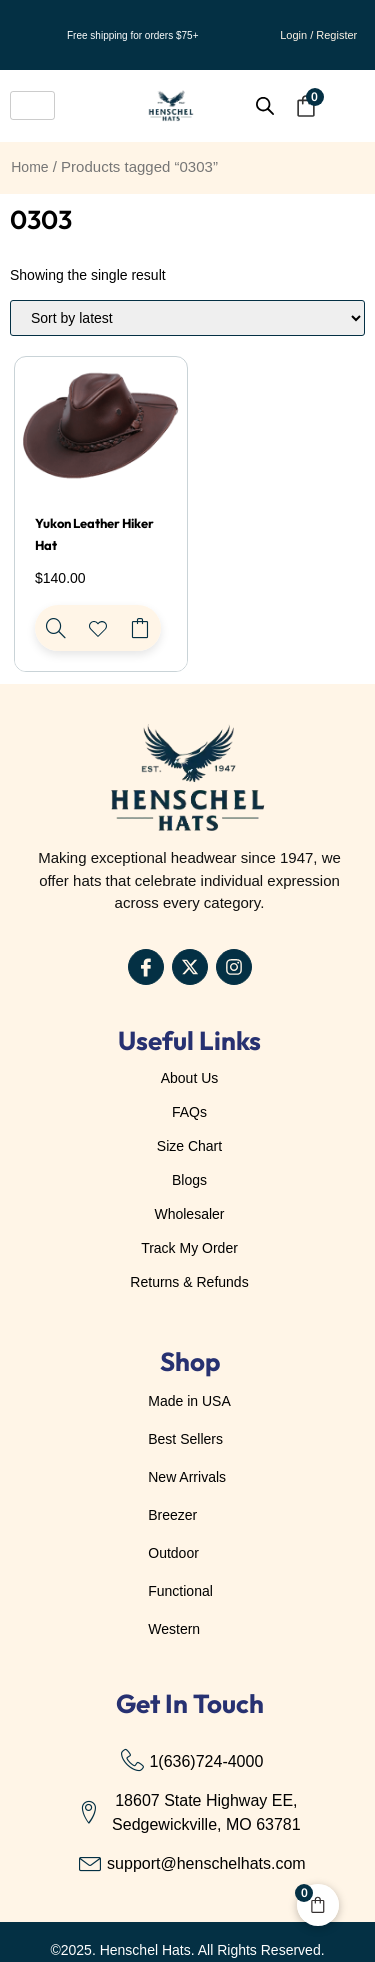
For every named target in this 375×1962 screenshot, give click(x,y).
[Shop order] (187, 318)
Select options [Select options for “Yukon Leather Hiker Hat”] (140, 628)
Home (29, 167)
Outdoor (173, 1553)
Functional (180, 1591)
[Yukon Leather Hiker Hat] (56, 628)
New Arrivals (187, 1477)
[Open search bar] (265, 106)
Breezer (172, 1515)
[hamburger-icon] (32, 105)
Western (174, 1629)
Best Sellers (185, 1439)
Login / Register (318, 35)
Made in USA (189, 1401)
